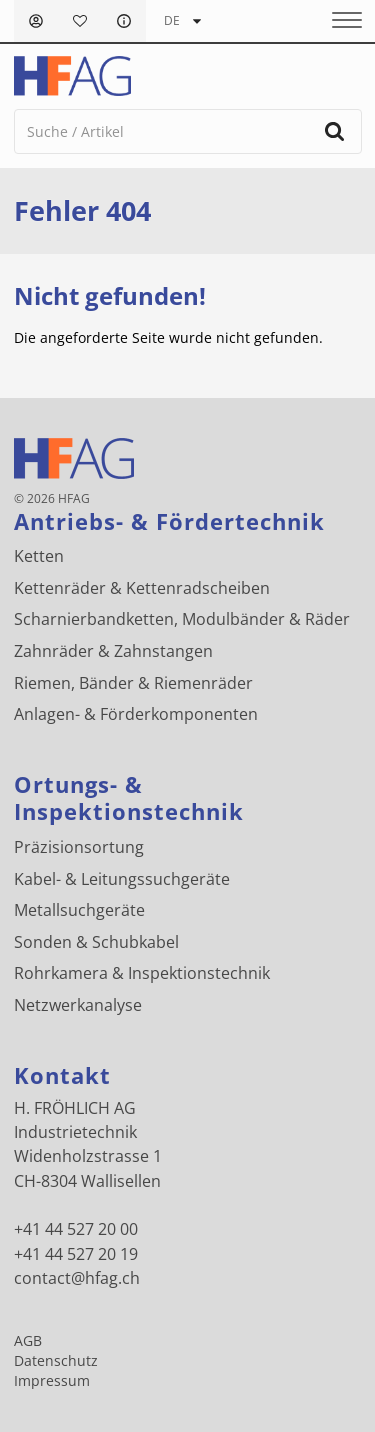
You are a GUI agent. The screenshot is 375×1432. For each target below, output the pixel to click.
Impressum (52, 1381)
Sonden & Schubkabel (96, 942)
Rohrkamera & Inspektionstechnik (142, 973)
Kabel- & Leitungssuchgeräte (122, 879)
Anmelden (36, 21)
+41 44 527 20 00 (76, 1229)
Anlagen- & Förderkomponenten (136, 714)
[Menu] (339, 21)
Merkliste (80, 21)
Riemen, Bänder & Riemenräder (133, 683)
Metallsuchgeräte (79, 910)
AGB (28, 1341)
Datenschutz (56, 1361)
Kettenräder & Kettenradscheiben (142, 588)
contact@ (77, 1278)
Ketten (39, 556)
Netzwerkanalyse (78, 1005)
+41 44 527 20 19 (76, 1254)
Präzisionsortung (79, 847)
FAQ (124, 21)
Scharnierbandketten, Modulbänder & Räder (182, 619)
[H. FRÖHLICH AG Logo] (72, 76)
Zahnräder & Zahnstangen (113, 651)
